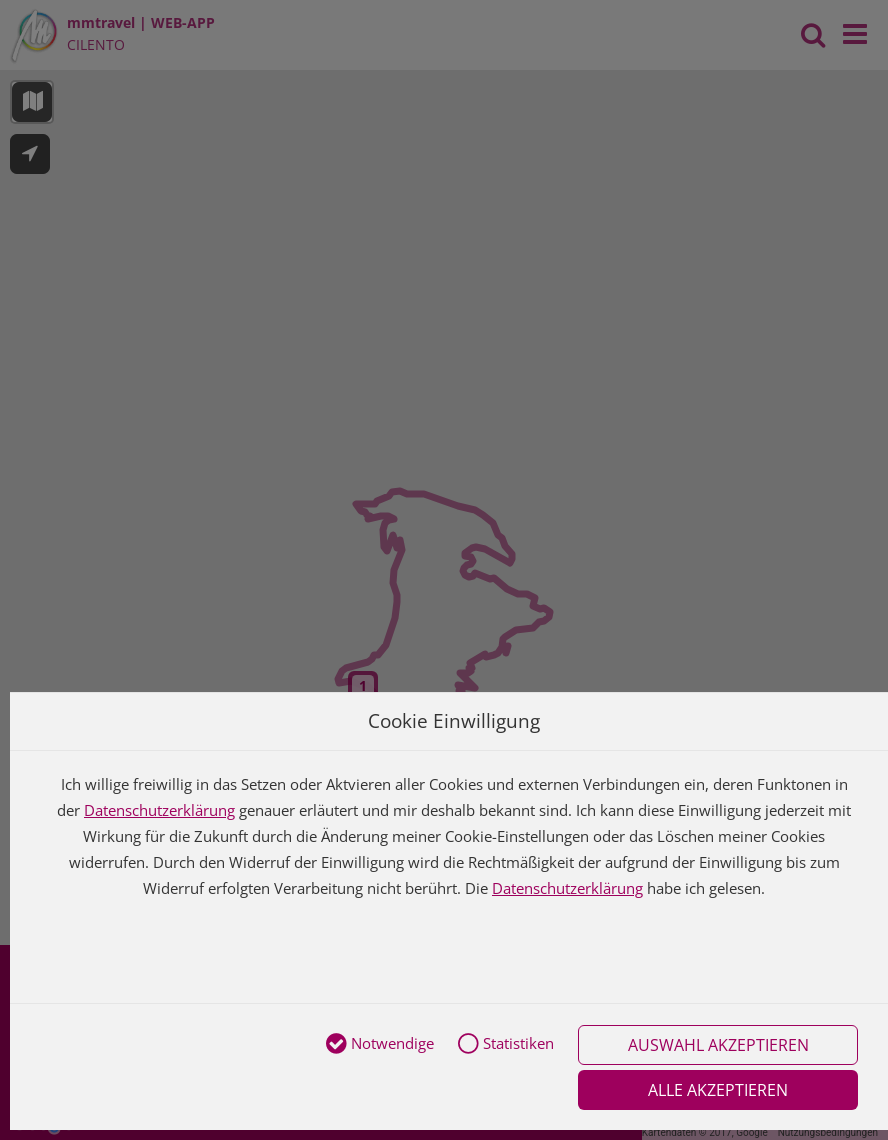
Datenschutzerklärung (159, 810)
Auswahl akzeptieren (718, 1045)
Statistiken (506, 1045)
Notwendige (380, 1045)
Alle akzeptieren (718, 1090)
